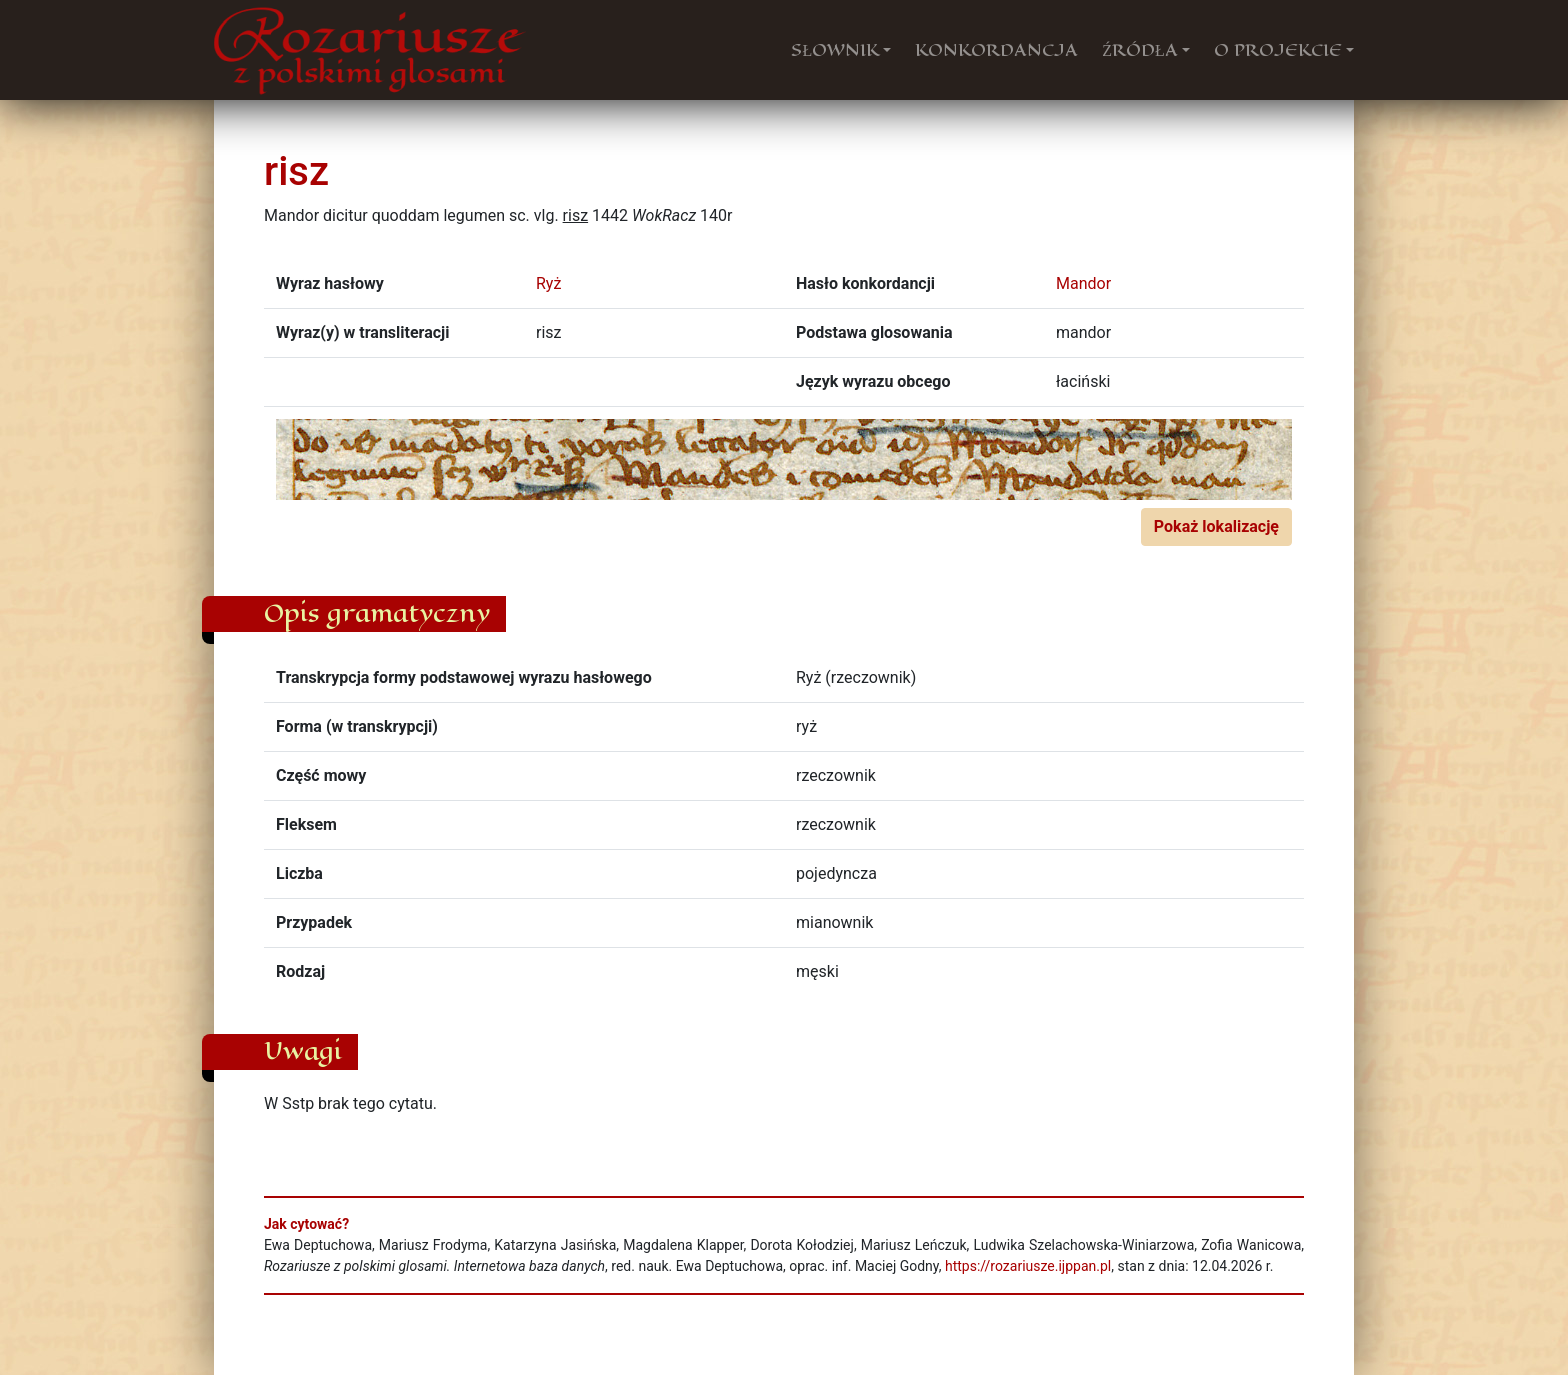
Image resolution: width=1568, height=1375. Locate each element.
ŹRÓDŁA (1140, 50)
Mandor (1083, 283)
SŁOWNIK (835, 50)
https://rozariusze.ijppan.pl (1028, 1266)
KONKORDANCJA (996, 50)
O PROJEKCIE (1278, 50)
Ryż (548, 283)
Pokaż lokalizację (1216, 526)
